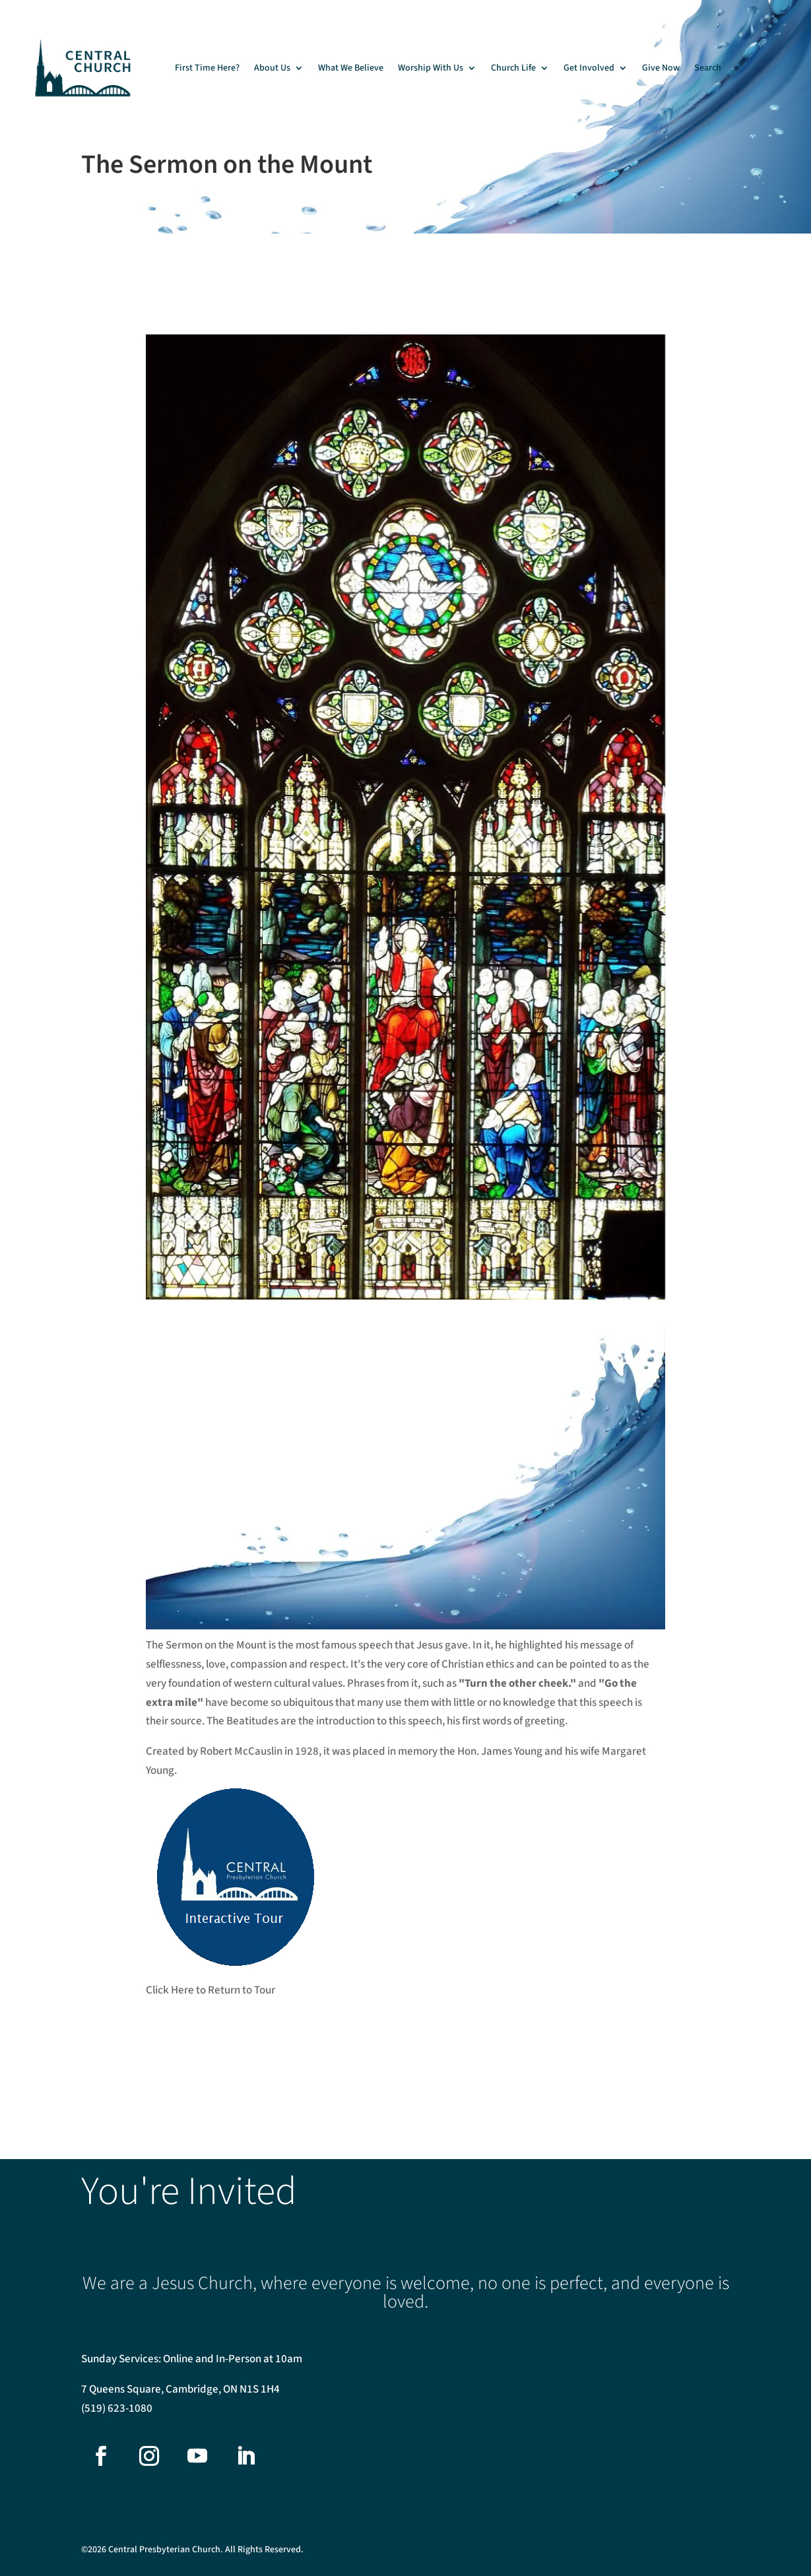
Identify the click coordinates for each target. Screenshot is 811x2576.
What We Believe (350, 68)
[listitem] (467, 455)
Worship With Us (430, 68)
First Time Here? (207, 68)
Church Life (513, 68)
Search (707, 68)
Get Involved (589, 68)
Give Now (661, 68)
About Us (272, 68)
